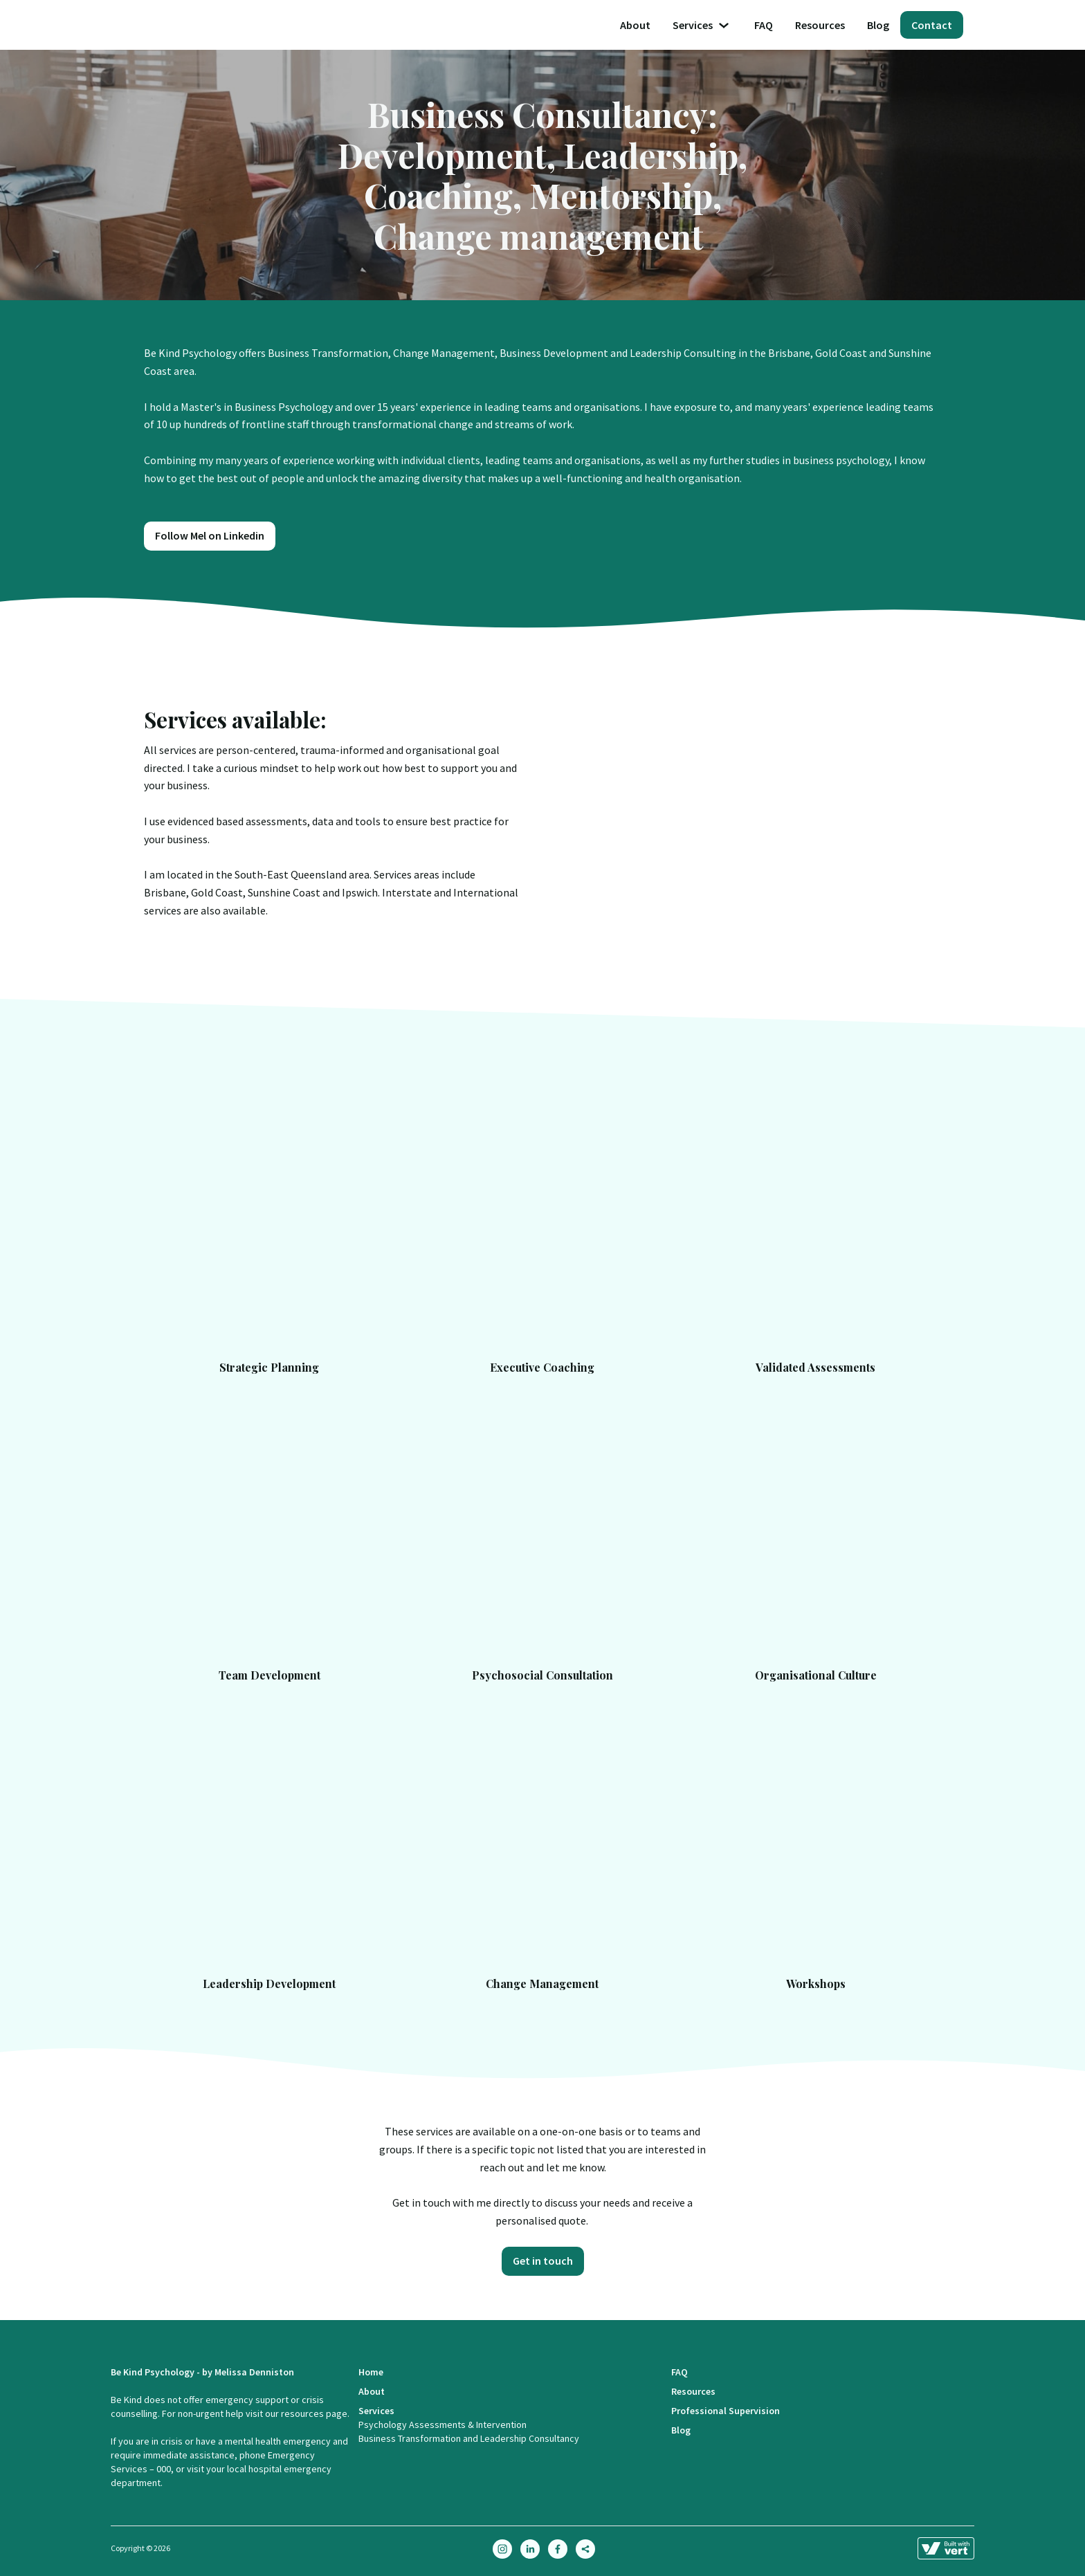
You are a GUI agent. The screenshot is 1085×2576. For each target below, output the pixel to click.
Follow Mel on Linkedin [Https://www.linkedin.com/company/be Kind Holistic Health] (209, 535)
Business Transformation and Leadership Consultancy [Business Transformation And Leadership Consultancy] (468, 2438)
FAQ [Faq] (763, 25)
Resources (820, 25)
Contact (931, 25)
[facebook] (557, 2549)
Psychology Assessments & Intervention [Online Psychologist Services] (442, 2424)
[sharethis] (585, 2549)
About (635, 25)
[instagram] (502, 2549)
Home (370, 2372)
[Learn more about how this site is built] (946, 2548)
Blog (878, 25)
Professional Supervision (725, 2410)
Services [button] (702, 25)
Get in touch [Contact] (543, 2260)
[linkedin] (530, 2549)
